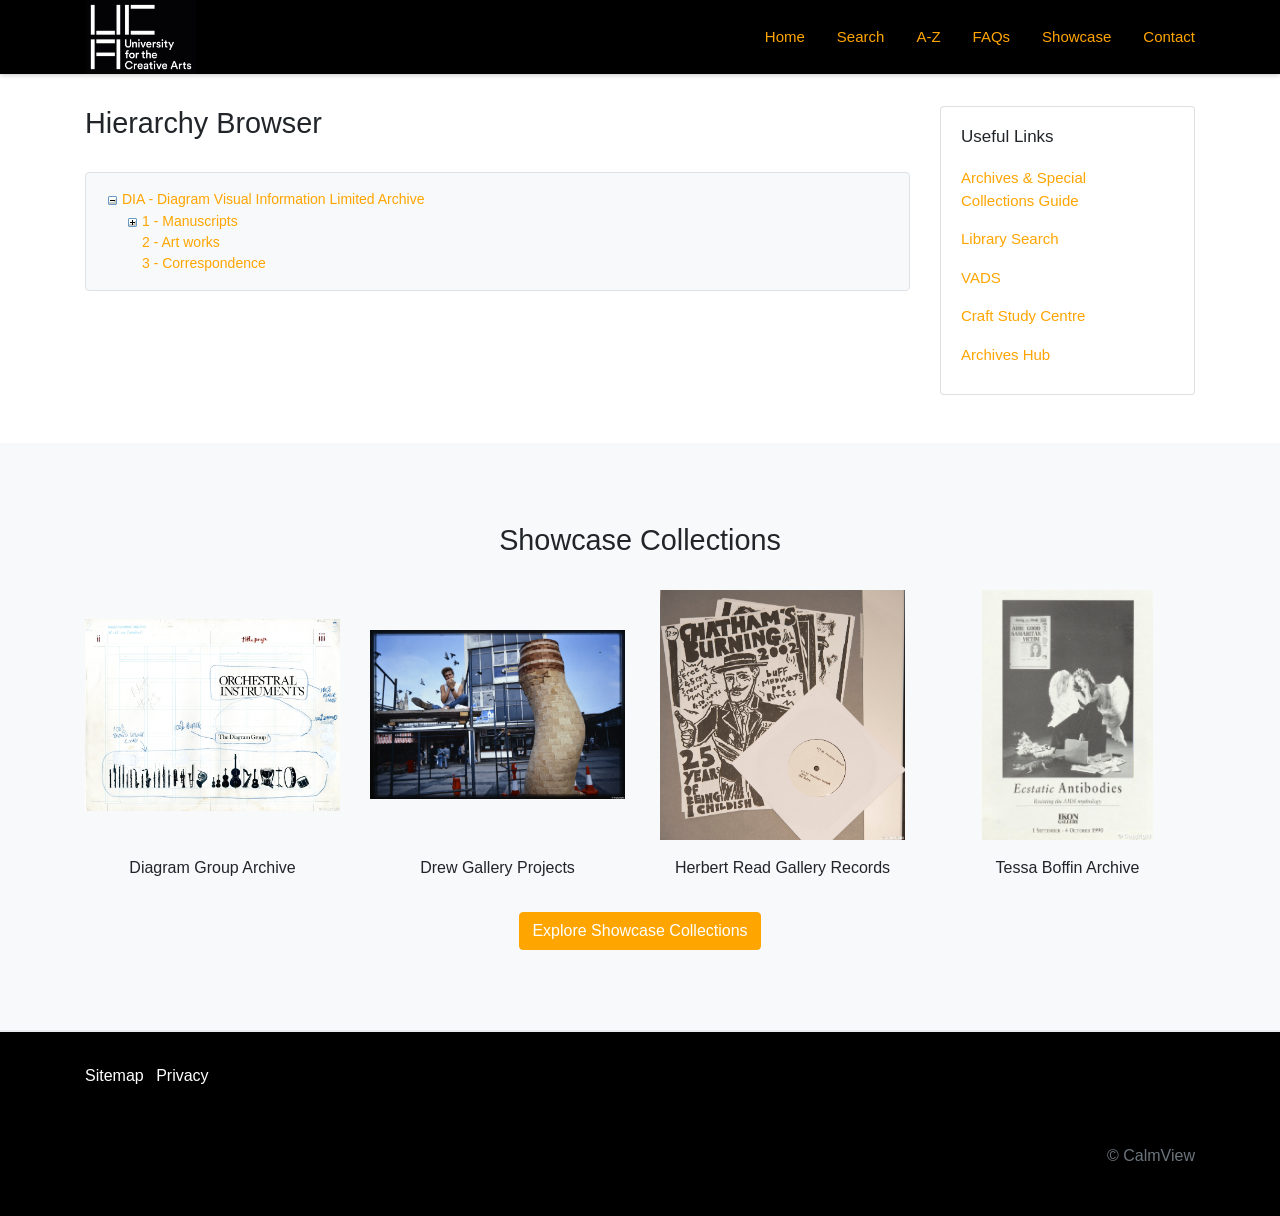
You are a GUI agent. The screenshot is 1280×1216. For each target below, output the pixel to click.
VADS (981, 277)
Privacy (182, 1075)
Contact (1169, 36)
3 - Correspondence (204, 263)
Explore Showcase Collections (639, 930)
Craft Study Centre (1023, 315)
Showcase (1076, 36)
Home (785, 36)
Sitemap (114, 1075)
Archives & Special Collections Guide (1023, 189)
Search (861, 36)
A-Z (928, 36)
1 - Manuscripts (190, 221)
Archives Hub (1005, 354)
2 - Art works (181, 242)
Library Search (1010, 238)
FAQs (992, 36)
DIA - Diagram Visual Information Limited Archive (273, 199)
